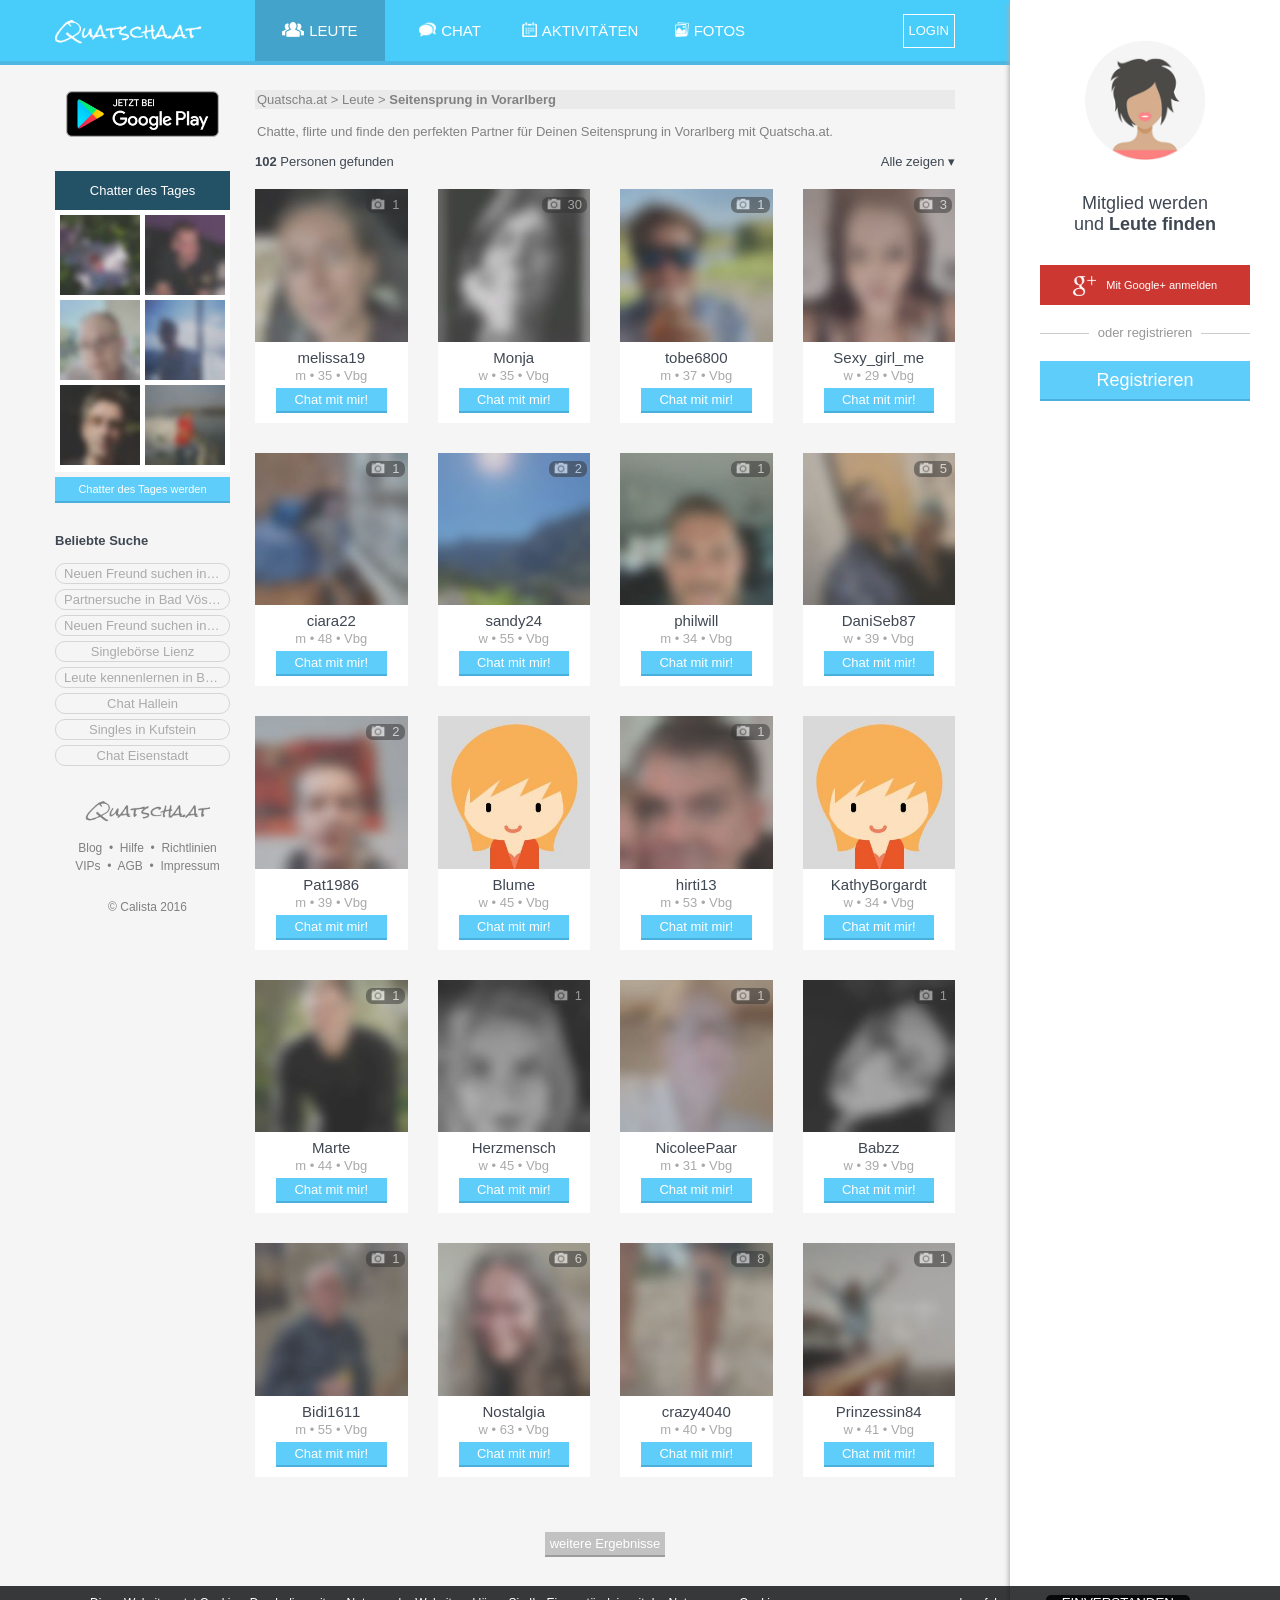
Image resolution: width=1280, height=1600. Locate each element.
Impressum (189, 866)
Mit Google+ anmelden (1145, 286)
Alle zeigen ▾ (918, 161)
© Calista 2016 (147, 907)
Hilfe (132, 848)
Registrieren (1144, 380)
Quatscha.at (292, 99)
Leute (358, 99)
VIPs (87, 866)
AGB (129, 866)
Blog (90, 848)
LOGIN (929, 30)
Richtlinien (188, 848)
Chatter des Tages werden (142, 489)
